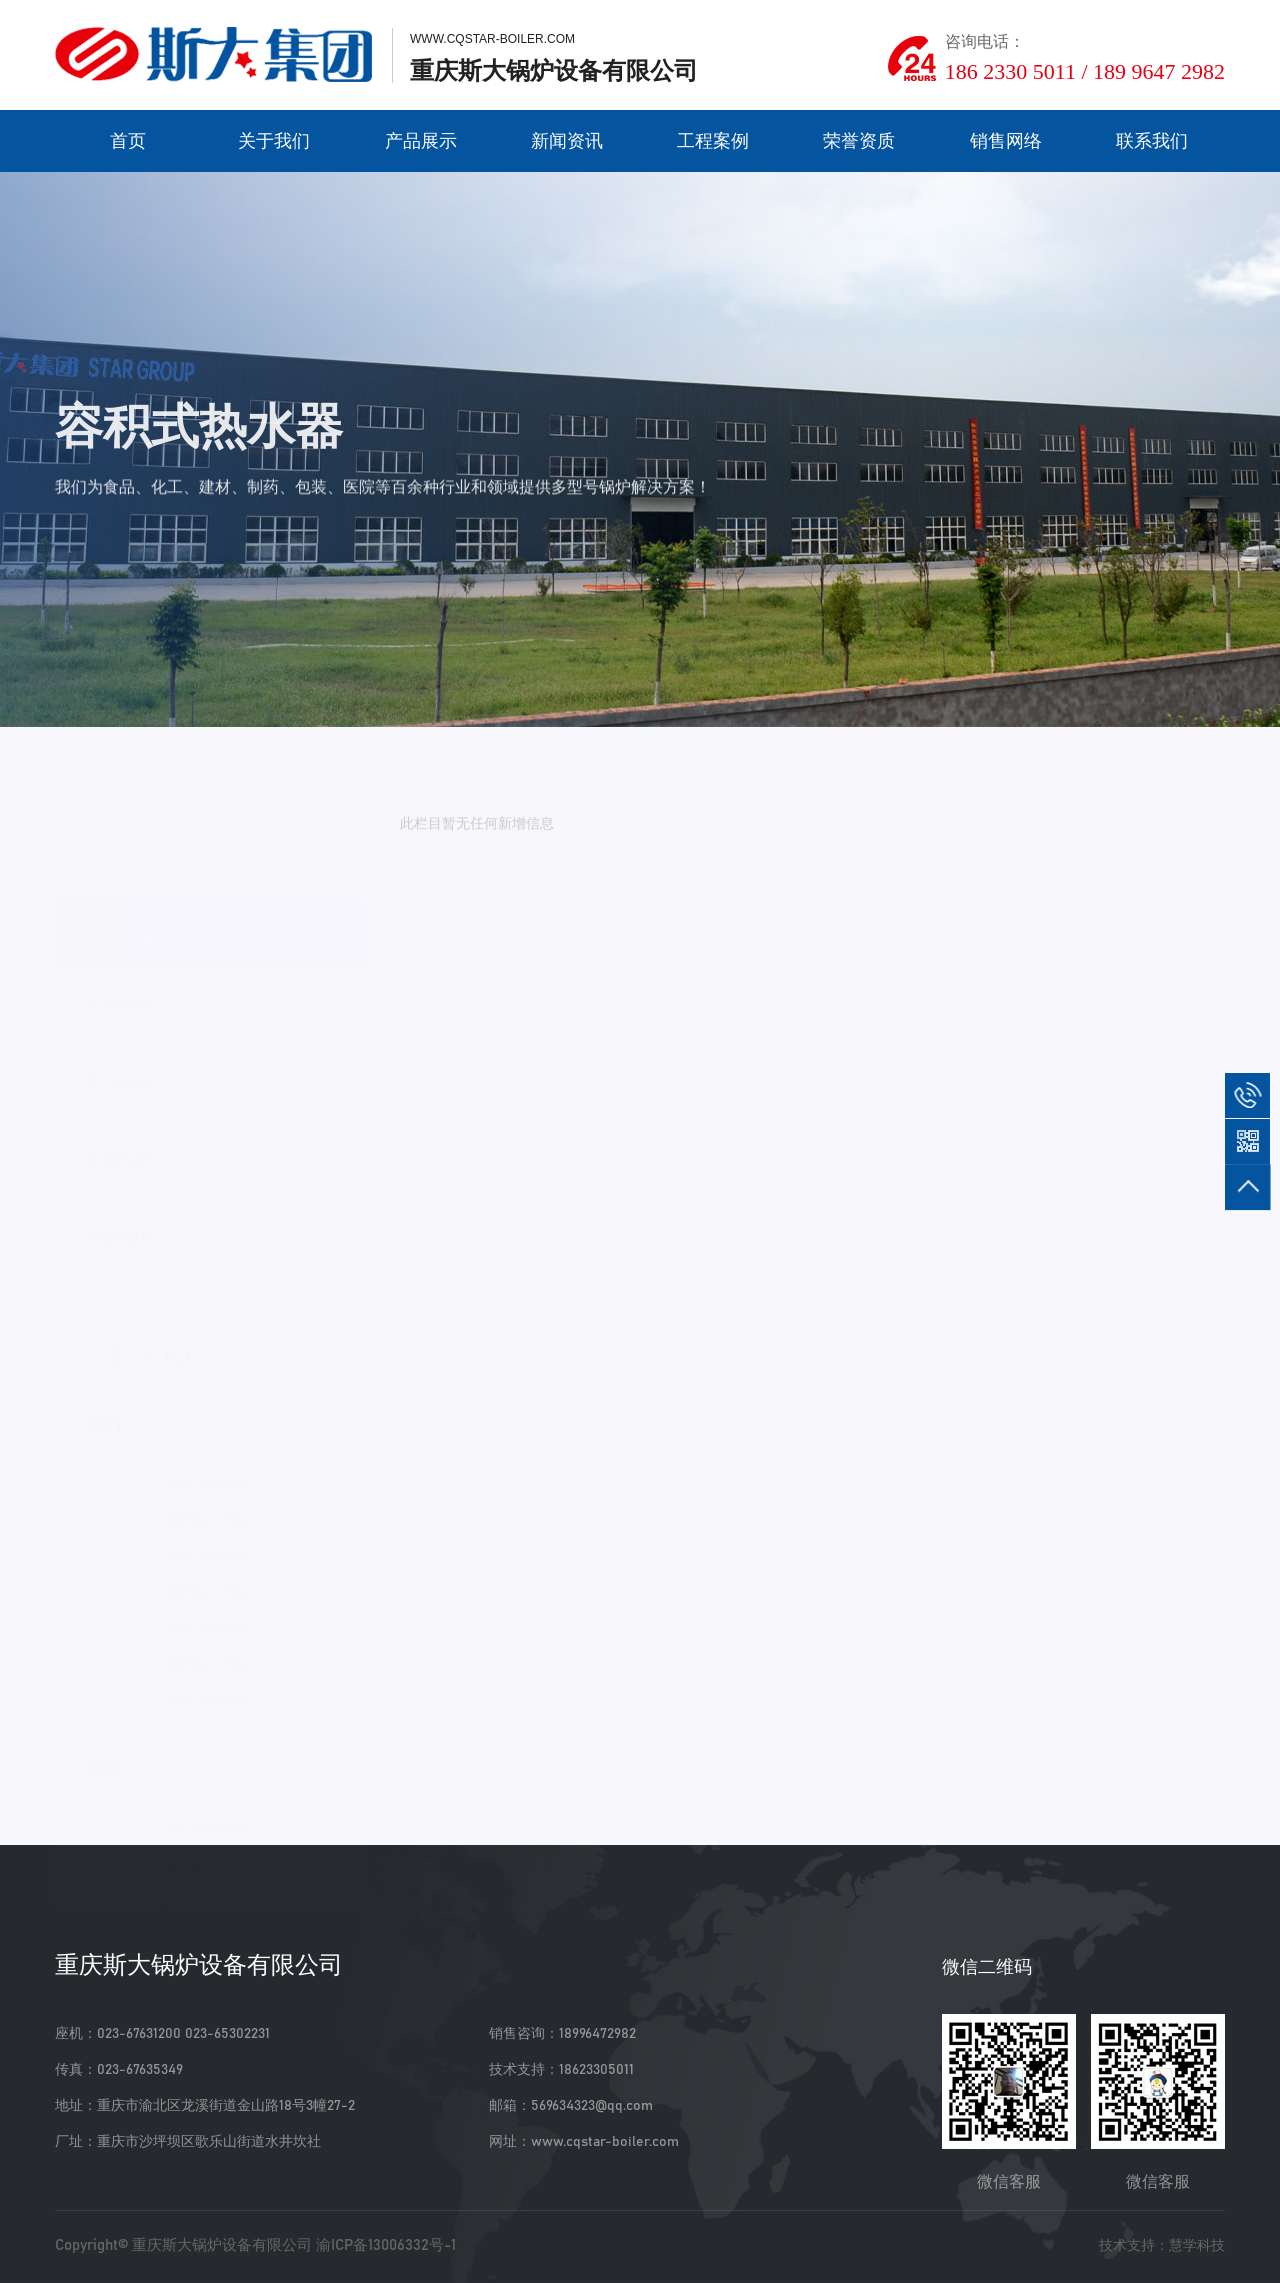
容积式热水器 (282, 693)
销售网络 (1006, 141)
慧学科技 (1197, 2245)
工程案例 (713, 141)
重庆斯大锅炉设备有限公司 (222, 2245)
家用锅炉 (197, 693)
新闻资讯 (567, 141)
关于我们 (274, 141)
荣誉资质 (859, 141)
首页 (128, 141)
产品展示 (421, 141)
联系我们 (1152, 141)
